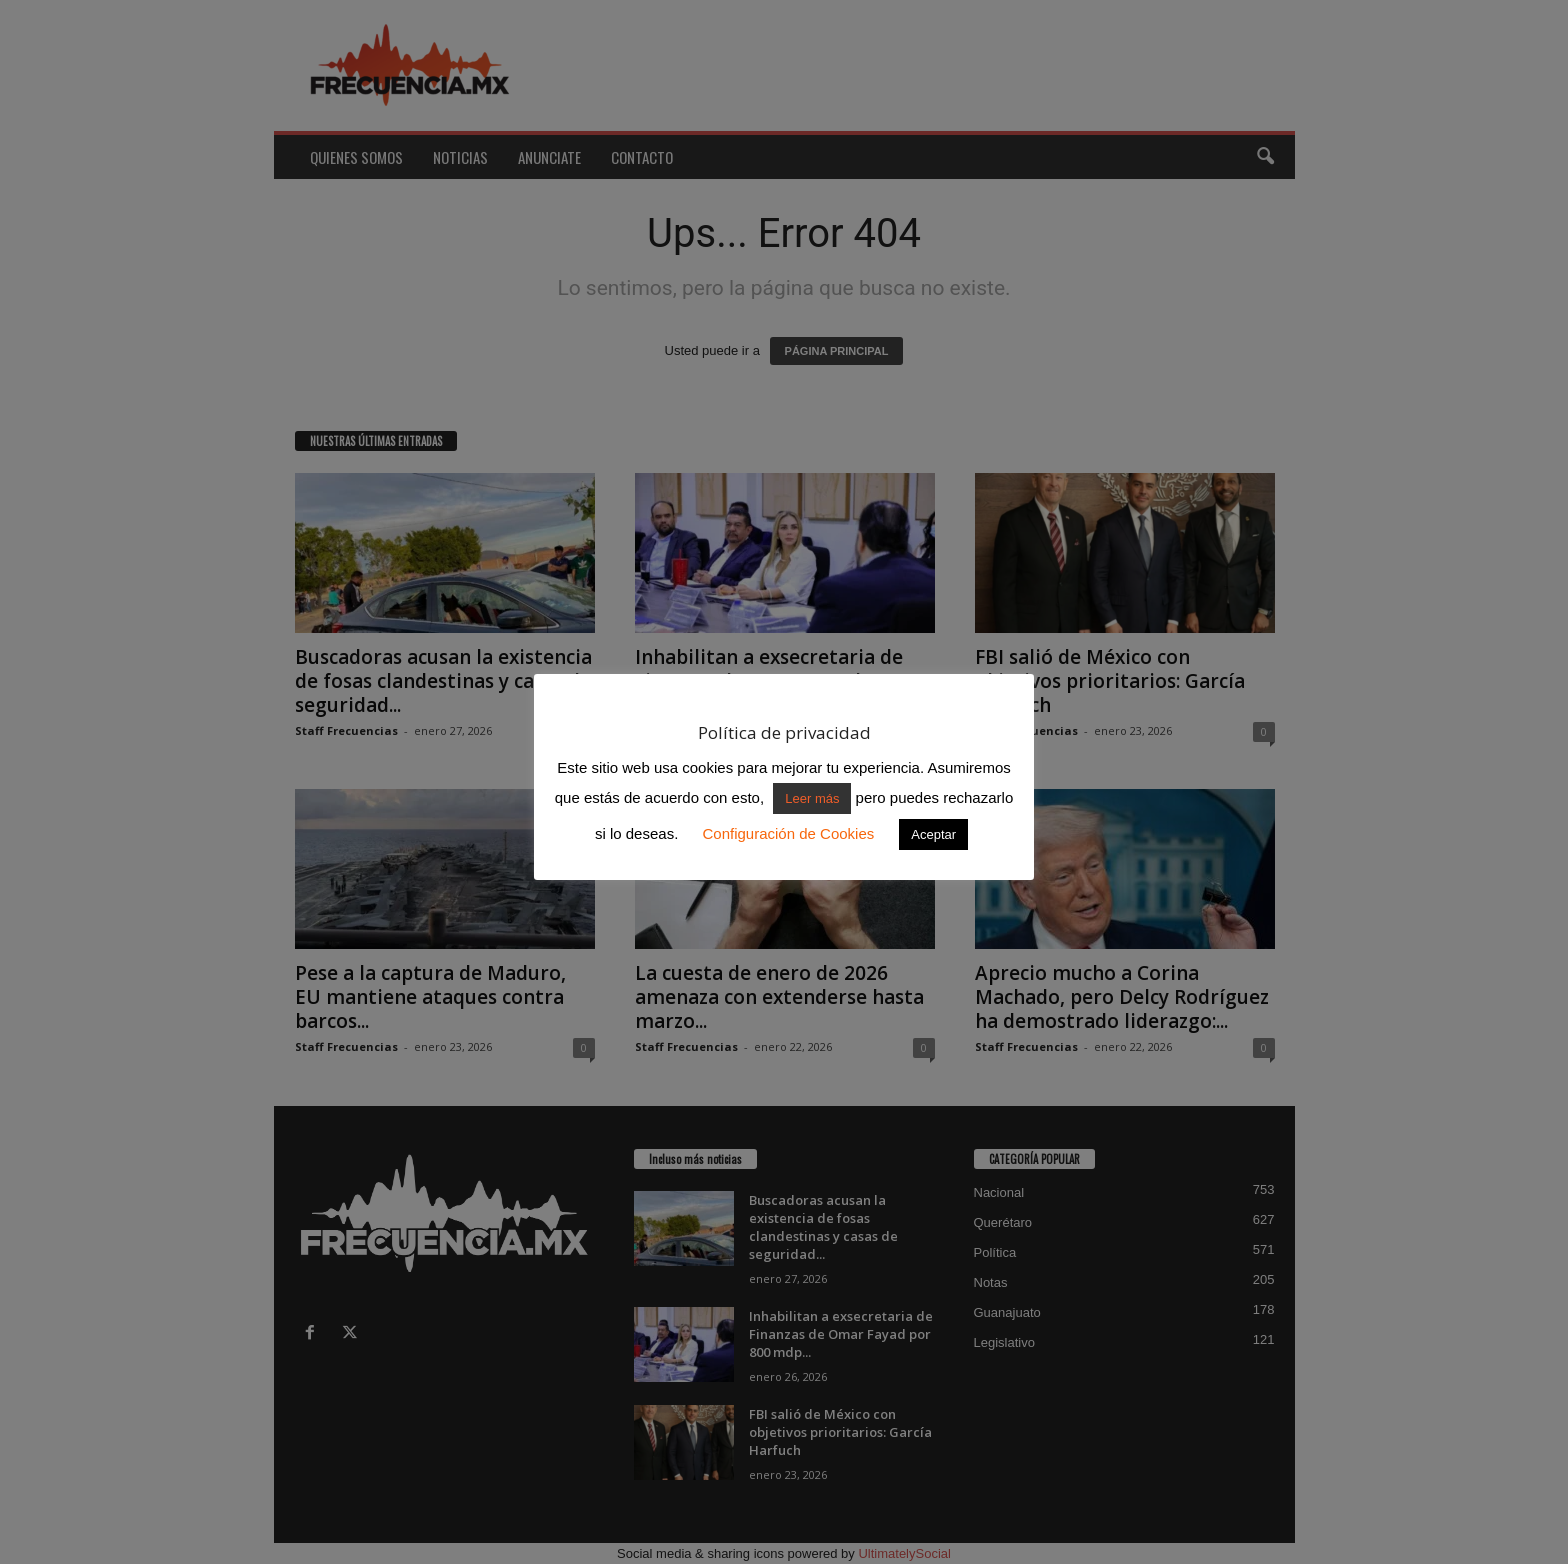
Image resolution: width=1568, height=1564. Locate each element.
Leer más (812, 798)
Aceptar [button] (933, 834)
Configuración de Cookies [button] (788, 833)
